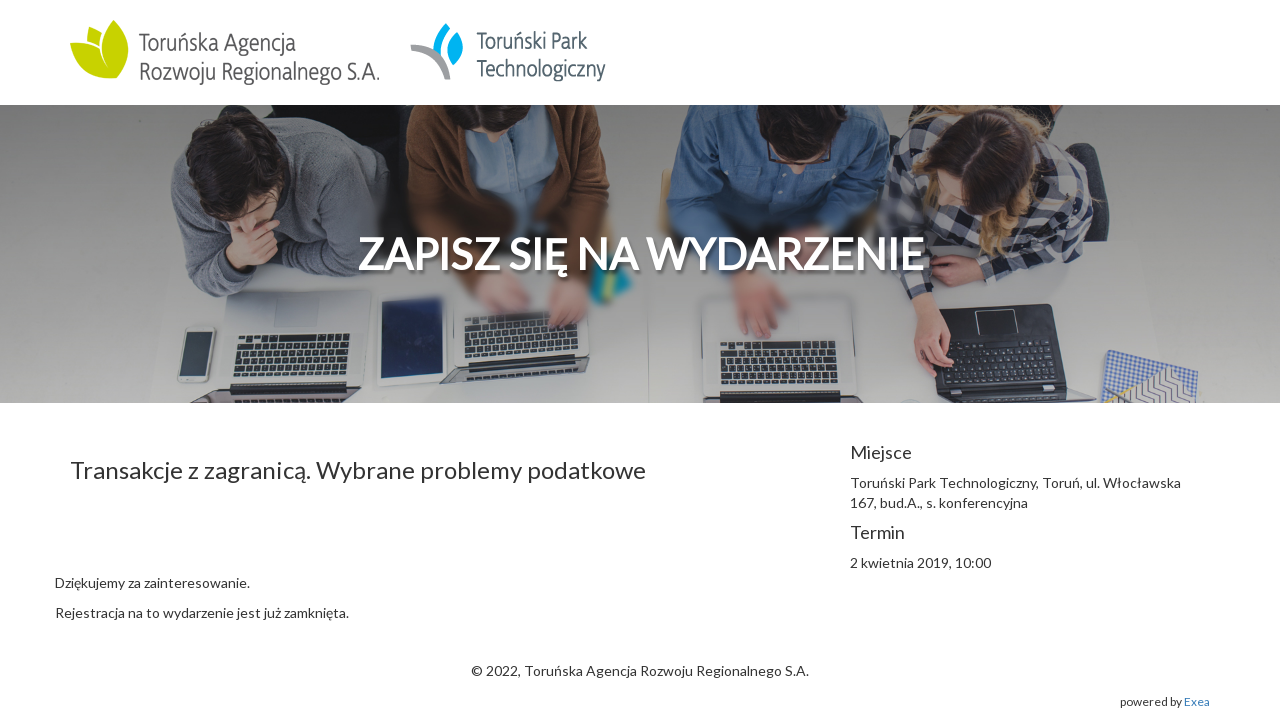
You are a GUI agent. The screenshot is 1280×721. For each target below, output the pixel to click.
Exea (1197, 701)
